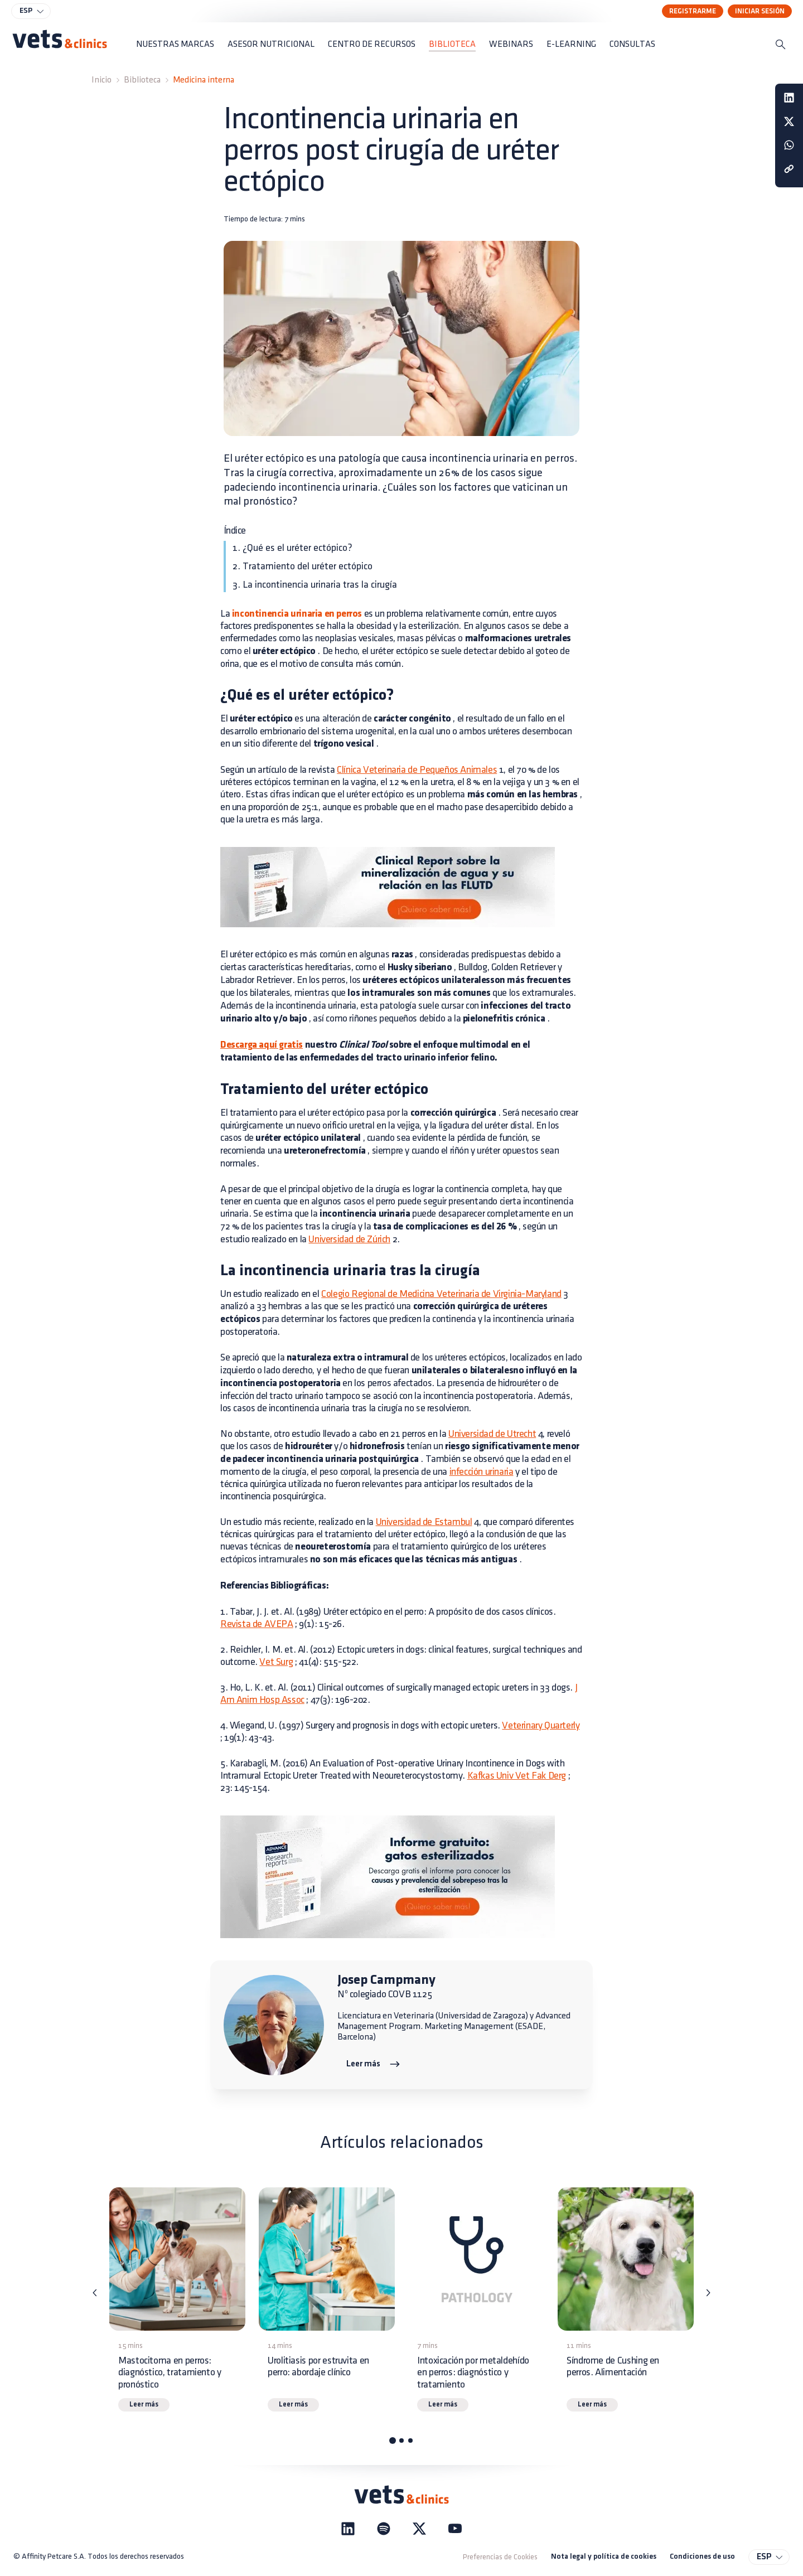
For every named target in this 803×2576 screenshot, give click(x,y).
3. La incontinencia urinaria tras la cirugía (315, 584)
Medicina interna (203, 80)
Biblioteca (142, 80)
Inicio (101, 80)
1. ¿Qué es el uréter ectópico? (292, 548)
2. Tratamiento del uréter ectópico (303, 566)
